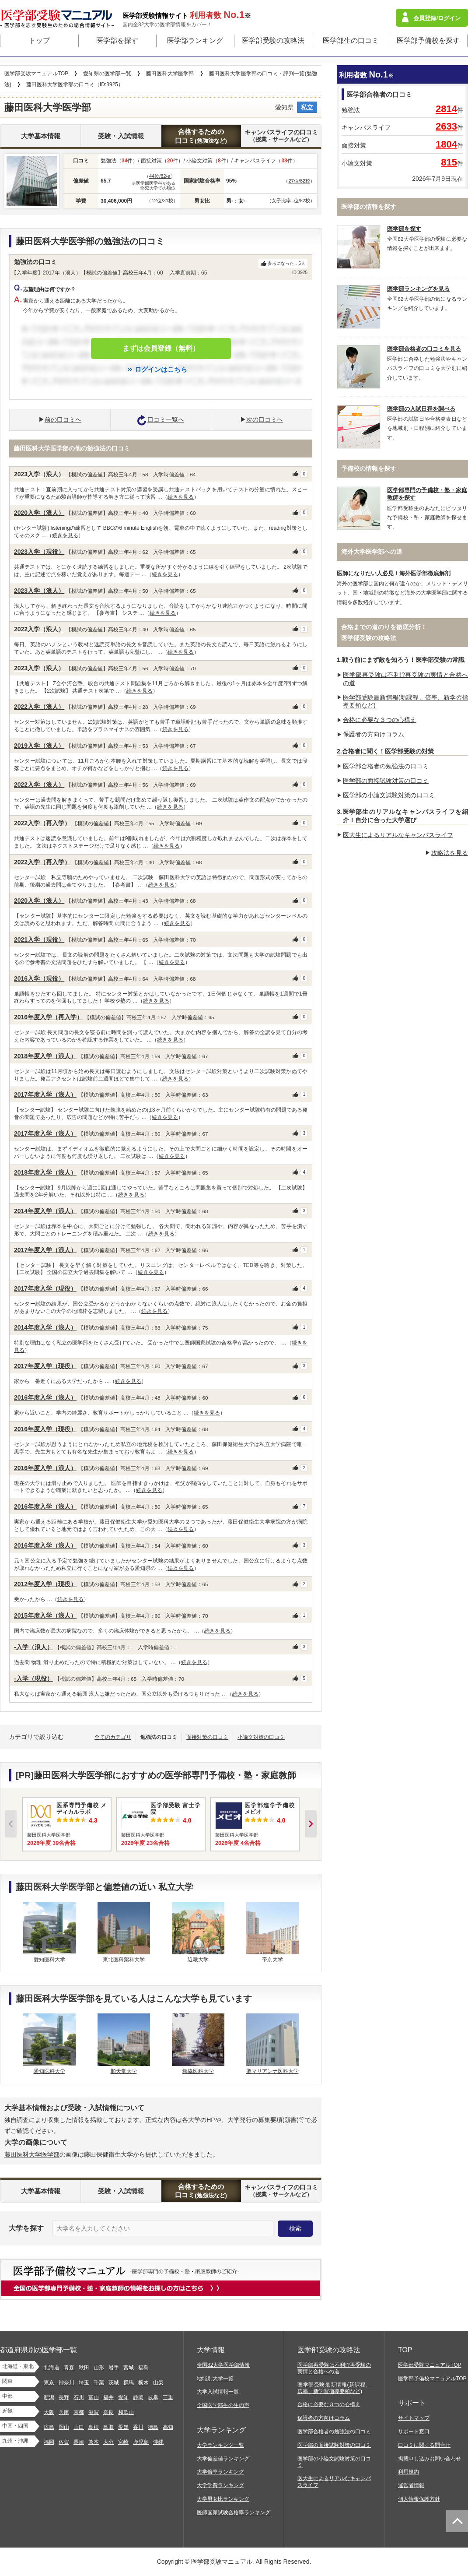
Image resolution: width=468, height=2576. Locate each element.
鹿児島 (141, 2442)
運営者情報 (411, 2485)
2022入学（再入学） (42, 823)
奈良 (108, 2412)
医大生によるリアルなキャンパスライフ (398, 834)
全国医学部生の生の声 (223, 2405)
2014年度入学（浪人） (45, 1210)
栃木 (143, 2382)
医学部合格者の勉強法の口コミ (386, 766)
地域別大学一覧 (215, 2378)
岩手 (113, 2368)
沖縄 (158, 2442)
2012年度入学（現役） (45, 1583)
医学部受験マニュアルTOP (429, 2365)
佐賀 (64, 2442)
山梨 (158, 2382)
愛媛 (123, 2427)
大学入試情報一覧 (218, 2392)
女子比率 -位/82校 (291, 200)
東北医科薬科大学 (124, 1960)
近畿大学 (198, 1960)
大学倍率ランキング (220, 2472)
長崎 (78, 2442)
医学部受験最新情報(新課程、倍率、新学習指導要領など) (334, 2388)
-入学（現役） (33, 1678)
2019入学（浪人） (39, 745)
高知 (168, 2427)
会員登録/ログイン (437, 18)
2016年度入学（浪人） (45, 1397)
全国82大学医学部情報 (223, 2365)
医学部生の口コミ (351, 40)
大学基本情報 (40, 136)
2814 (446, 108)
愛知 (123, 2397)
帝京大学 (272, 1960)
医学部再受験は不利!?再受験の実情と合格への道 (334, 2368)
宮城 (128, 2368)
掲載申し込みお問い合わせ (429, 2459)
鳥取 (108, 2427)
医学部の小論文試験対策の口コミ (389, 795)
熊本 (93, 2442)
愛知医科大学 (49, 1960)
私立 (307, 107)
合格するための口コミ (201, 136)
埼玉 (84, 2382)
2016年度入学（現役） (45, 1428)
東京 (49, 2382)
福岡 (49, 2442)
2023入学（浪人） (39, 474)
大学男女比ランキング (223, 2499)
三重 (168, 2397)
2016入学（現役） (39, 978)
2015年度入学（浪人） (45, 1615)
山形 (99, 2368)
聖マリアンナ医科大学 (272, 2071)
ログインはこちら (161, 369)
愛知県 (284, 107)
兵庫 (64, 2412)
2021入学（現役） (39, 939)
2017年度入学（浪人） (45, 1094)
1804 (446, 144)
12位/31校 (162, 200)
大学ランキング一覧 (220, 2445)
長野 (64, 2397)
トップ (39, 40)
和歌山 (126, 2412)
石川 (78, 2397)
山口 (78, 2427)
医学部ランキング (195, 40)
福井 (108, 2397)
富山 (93, 2397)
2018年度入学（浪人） (45, 1055)
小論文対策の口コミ (261, 1737)
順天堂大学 (124, 2071)
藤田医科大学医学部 (31, 2154)
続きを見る (181, 497)
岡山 (64, 2427)
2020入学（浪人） (39, 512)
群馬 (128, 2382)
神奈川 (66, 2382)
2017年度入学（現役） (45, 1288)
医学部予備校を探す (428, 40)
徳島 (153, 2427)
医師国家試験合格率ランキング (233, 2512)
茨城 (113, 2382)
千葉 (99, 2382)
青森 (69, 2368)
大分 (108, 2442)
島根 (93, 2427)
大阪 (49, 2412)
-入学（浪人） (33, 1646)
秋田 (84, 2368)
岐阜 (153, 2397)
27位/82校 (299, 180)
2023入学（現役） (39, 551)
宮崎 (123, 2442)
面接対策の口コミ (207, 1737)
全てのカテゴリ (112, 1737)
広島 (49, 2427)
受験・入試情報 (121, 136)
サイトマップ (414, 2418)
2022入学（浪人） (39, 629)
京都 (78, 2412)
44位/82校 (160, 176)
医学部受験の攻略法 (272, 40)
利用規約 (408, 2472)
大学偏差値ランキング (223, 2459)
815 (449, 162)
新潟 (49, 2397)
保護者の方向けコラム (373, 734)
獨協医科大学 (198, 2071)
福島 (143, 2368)
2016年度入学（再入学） (48, 1017)
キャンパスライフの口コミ (281, 136)
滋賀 (93, 2412)
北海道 (51, 2368)
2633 (446, 126)
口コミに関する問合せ (424, 2445)
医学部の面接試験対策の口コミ (386, 780)
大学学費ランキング (220, 2485)
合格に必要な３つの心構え (379, 719)
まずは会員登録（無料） (160, 348)
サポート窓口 (414, 2431)
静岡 (138, 2397)
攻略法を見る (449, 852)
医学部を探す (117, 40)
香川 (138, 2427)
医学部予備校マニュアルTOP (432, 2378)
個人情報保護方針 (419, 2499)
